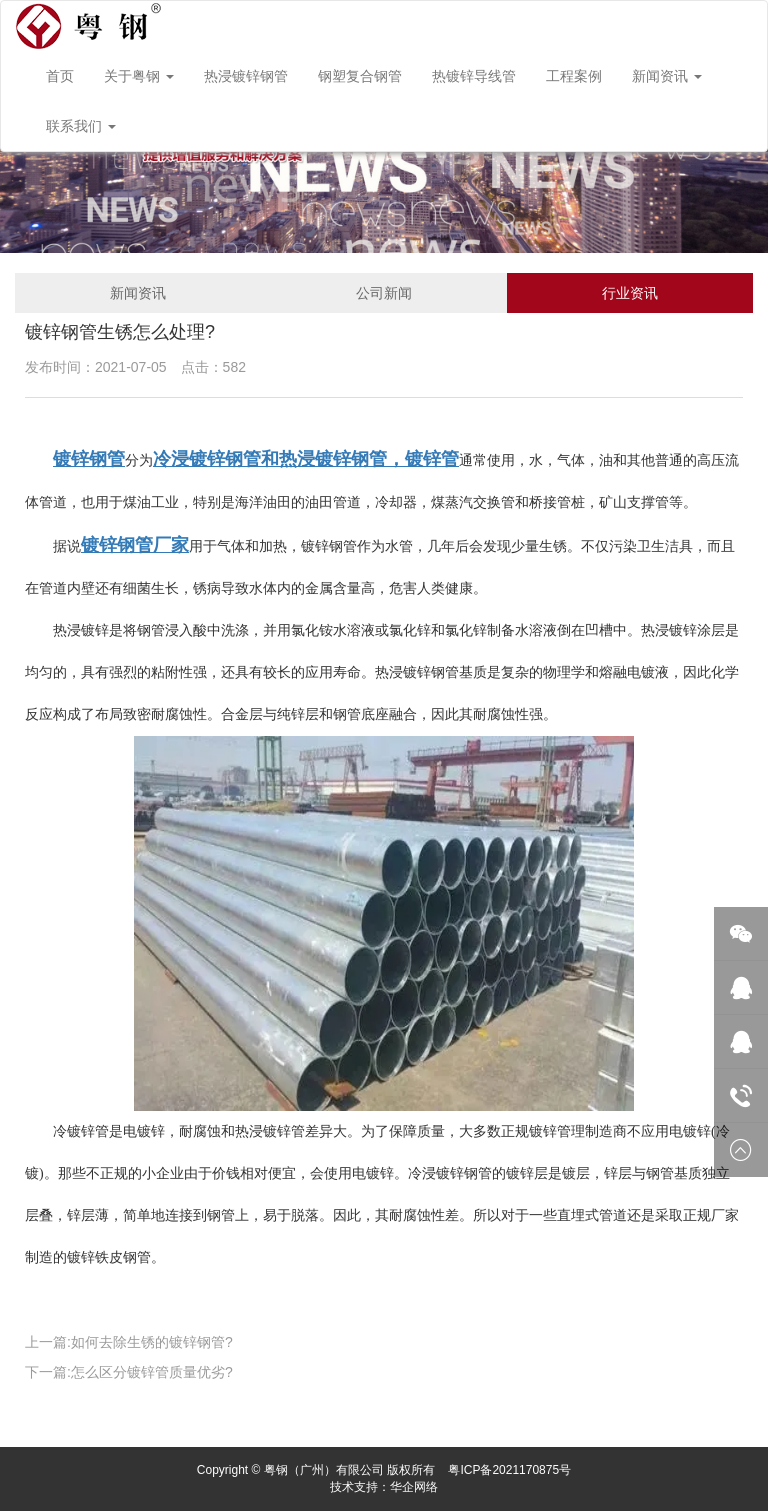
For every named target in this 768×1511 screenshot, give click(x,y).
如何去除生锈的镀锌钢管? (152, 1342)
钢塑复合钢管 (360, 76)
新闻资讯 (667, 76)
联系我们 (81, 126)
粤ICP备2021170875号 (509, 1470)
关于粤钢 (139, 76)
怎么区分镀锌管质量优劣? (152, 1372)
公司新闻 (384, 293)
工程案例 (574, 76)
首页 (60, 76)
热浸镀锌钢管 (246, 76)
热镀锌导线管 (474, 76)
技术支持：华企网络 (384, 1487)
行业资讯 (630, 293)
